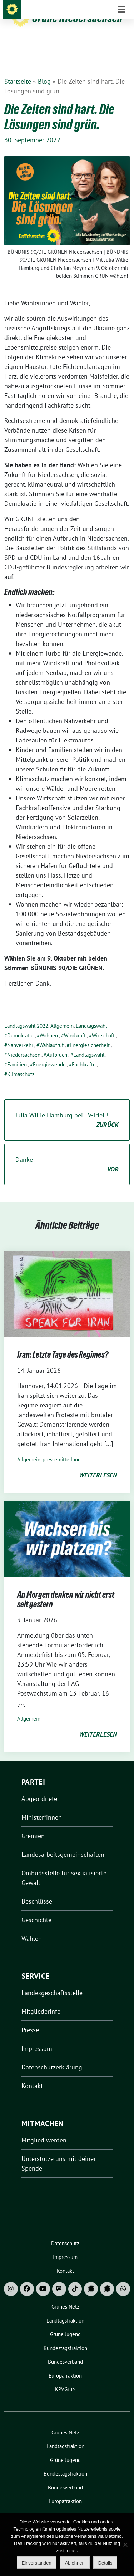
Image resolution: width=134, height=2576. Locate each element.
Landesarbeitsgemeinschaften (62, 1843)
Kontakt (32, 2075)
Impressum (36, 2037)
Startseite (17, 70)
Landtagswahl (91, 1014)
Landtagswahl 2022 (26, 1014)
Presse (30, 2019)
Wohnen (49, 1024)
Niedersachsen (23, 1043)
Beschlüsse (36, 1890)
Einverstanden (36, 2563)
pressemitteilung (62, 1448)
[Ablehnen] (125, 2544)
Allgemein (62, 1014)
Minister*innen (41, 1806)
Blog (44, 70)
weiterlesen (98, 1464)
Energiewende (49, 1053)
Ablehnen (75, 2563)
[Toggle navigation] (121, 49)
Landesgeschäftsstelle (52, 1982)
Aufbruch (56, 1043)
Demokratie (20, 1024)
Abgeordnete (39, 1787)
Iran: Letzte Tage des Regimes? (62, 1343)
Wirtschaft (103, 1024)
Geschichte (36, 1909)
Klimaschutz (21, 1063)
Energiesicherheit (90, 1034)
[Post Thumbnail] (67, 1282)
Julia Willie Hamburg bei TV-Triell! (67, 1109)
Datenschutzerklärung (51, 2056)
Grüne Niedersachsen (77, 18)
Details (105, 2563)
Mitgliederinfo (41, 2000)
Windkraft (75, 1024)
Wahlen (31, 1927)
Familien (17, 1053)
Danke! (67, 1153)
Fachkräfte (84, 1053)
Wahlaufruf (51, 1034)
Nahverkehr (20, 1034)
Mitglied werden (43, 2129)
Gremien (33, 1825)
